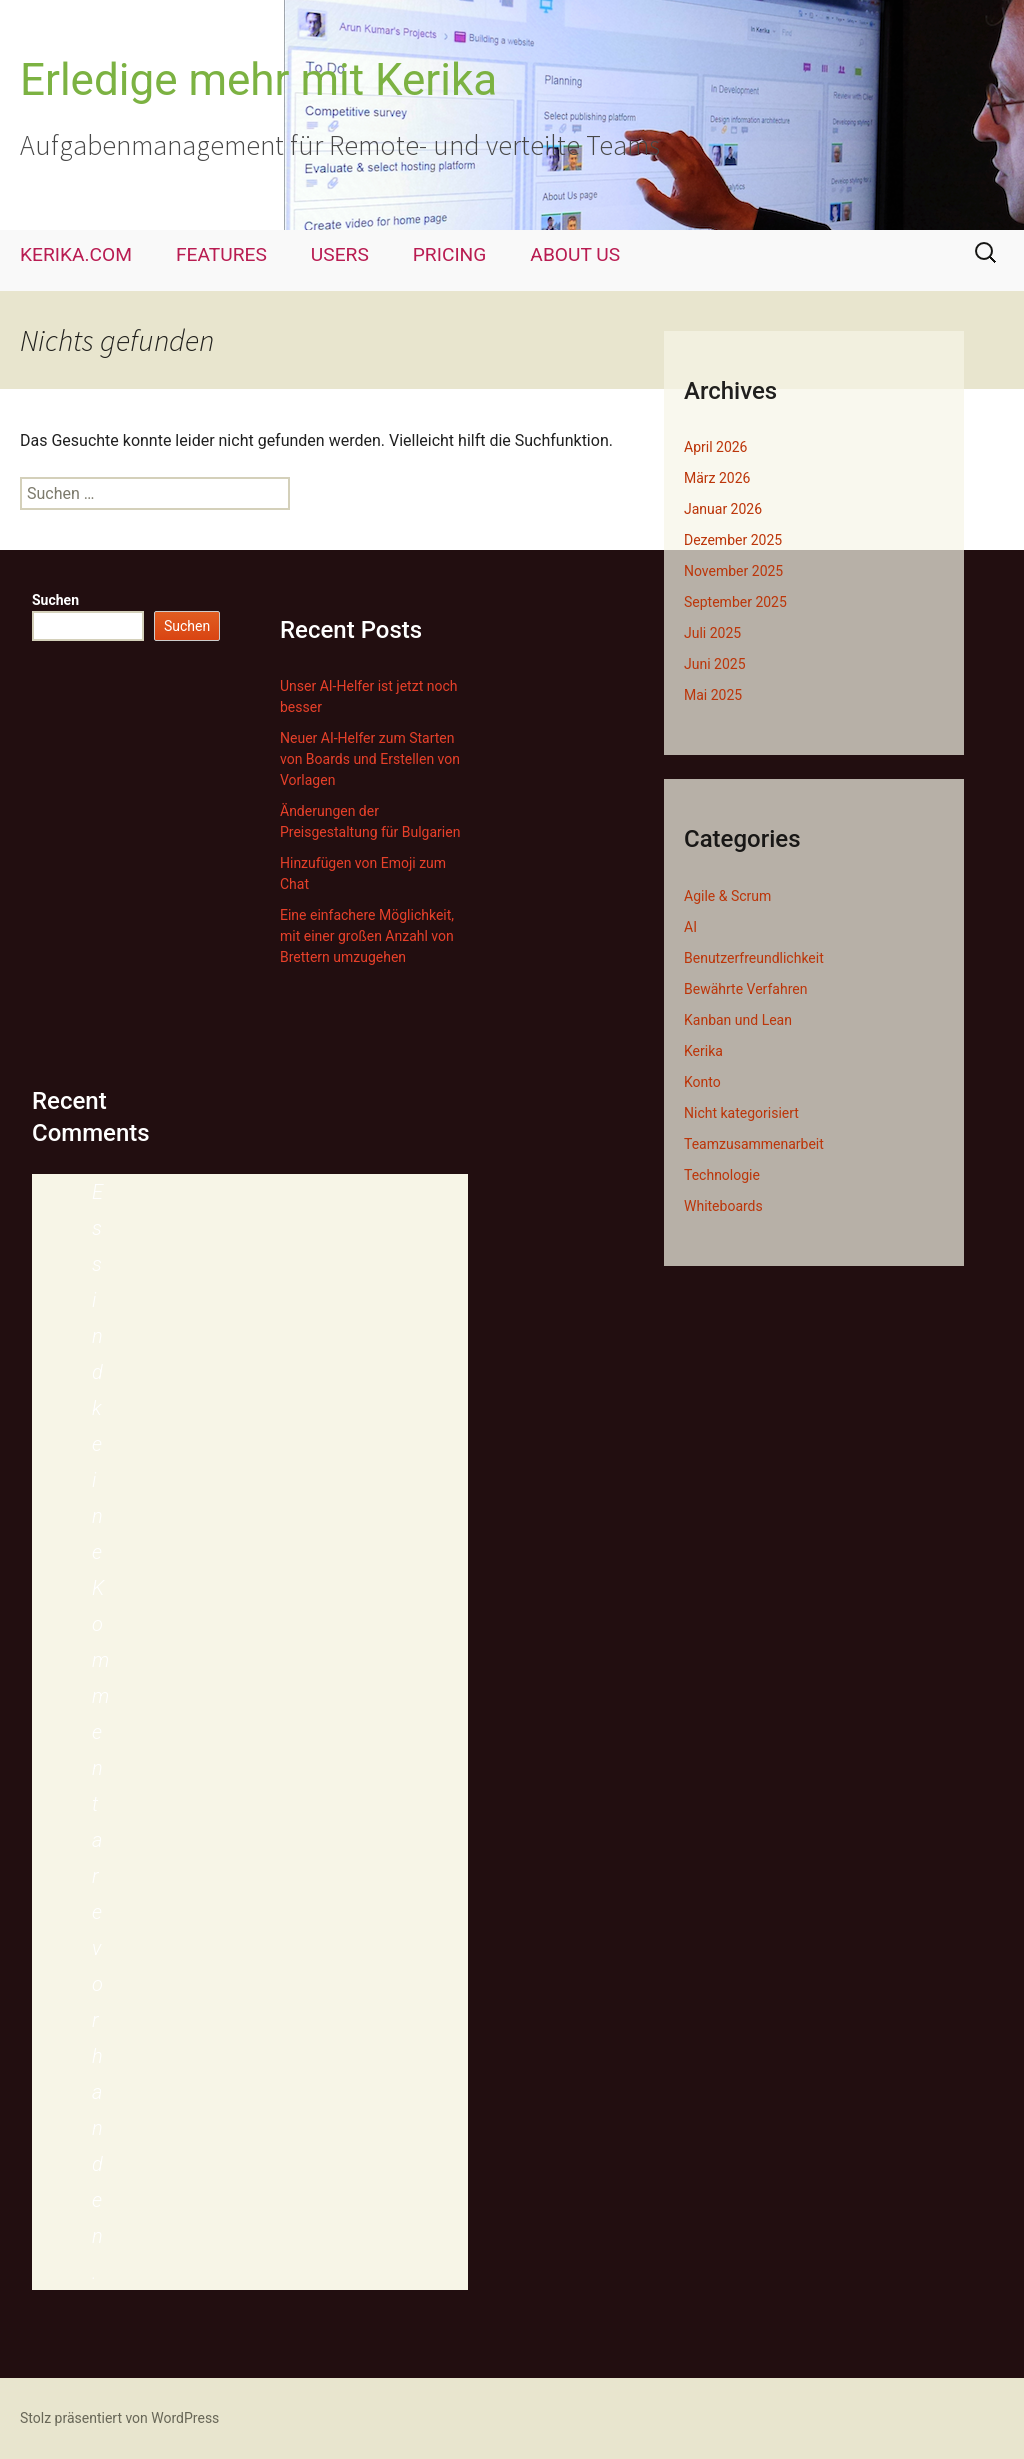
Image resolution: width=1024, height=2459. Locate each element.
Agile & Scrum (727, 896)
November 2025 (733, 571)
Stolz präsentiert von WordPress (119, 2418)
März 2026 (717, 478)
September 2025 (735, 602)
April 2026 (716, 447)
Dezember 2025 (733, 540)
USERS (340, 254)
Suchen (55, 600)
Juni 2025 (715, 664)
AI (690, 927)
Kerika (703, 1051)
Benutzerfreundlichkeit (754, 958)
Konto (702, 1082)
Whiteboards (723, 1206)
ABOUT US (575, 254)
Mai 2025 (713, 695)
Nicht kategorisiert (741, 1113)
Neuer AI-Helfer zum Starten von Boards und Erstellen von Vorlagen (370, 759)
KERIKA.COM (76, 254)
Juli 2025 (712, 633)
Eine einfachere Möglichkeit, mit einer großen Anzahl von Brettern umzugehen (367, 936)
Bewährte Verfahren (745, 989)
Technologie (722, 1175)
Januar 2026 (723, 509)
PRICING (450, 254)
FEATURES (221, 254)
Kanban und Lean (738, 1020)
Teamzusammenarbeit (754, 1144)
